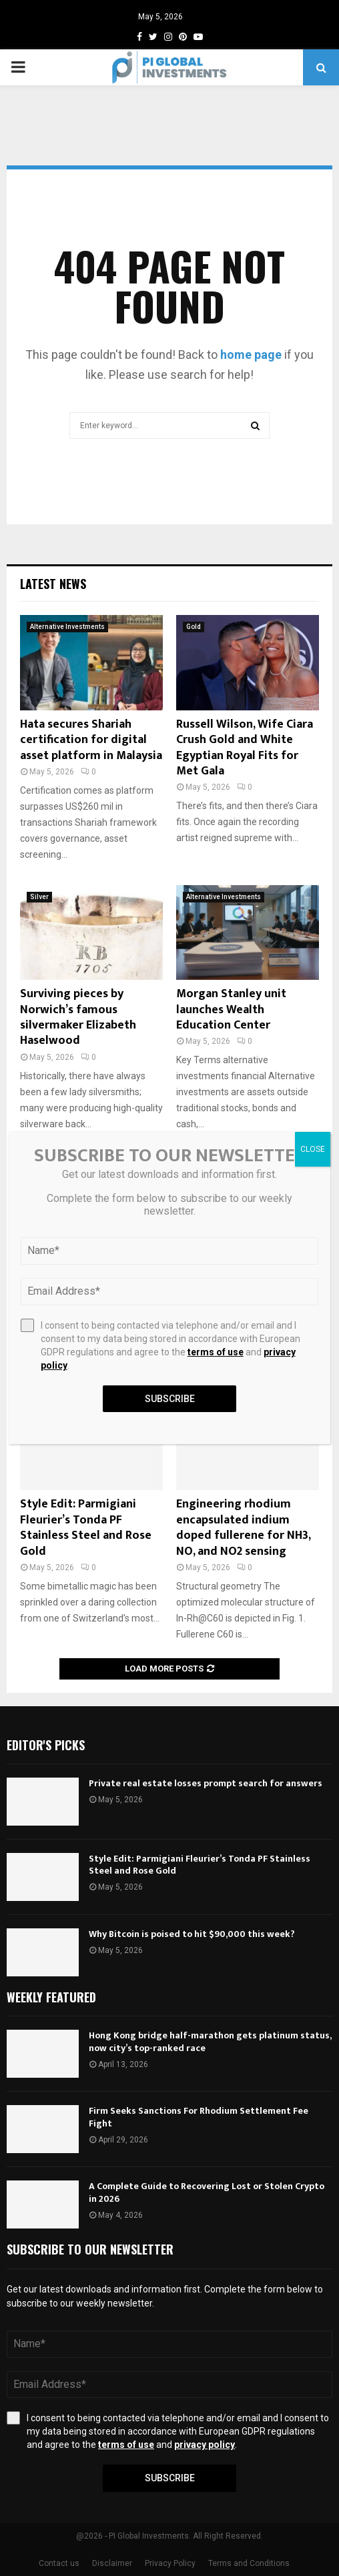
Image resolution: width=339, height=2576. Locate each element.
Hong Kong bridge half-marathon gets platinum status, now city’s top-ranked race (210, 2041)
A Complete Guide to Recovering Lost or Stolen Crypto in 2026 (206, 2192)
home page (251, 355)
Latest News (53, 583)
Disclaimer (112, 2563)
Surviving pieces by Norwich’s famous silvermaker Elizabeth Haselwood (78, 1017)
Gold (193, 626)
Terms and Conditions (249, 2563)
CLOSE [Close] (312, 1149)
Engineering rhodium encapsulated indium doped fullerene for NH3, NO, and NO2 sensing (243, 1527)
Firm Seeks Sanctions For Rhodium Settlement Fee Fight (198, 2116)
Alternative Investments (67, 626)
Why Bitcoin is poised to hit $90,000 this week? (192, 1934)
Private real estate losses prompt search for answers (205, 1783)
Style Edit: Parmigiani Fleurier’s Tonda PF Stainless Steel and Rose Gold (85, 1527)
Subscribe (170, 2478)
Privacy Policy (170, 2563)
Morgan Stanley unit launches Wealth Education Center (231, 1009)
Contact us (59, 2563)
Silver (39, 896)
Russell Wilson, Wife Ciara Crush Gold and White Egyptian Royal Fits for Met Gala (244, 747)
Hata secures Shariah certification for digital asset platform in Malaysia (91, 740)
